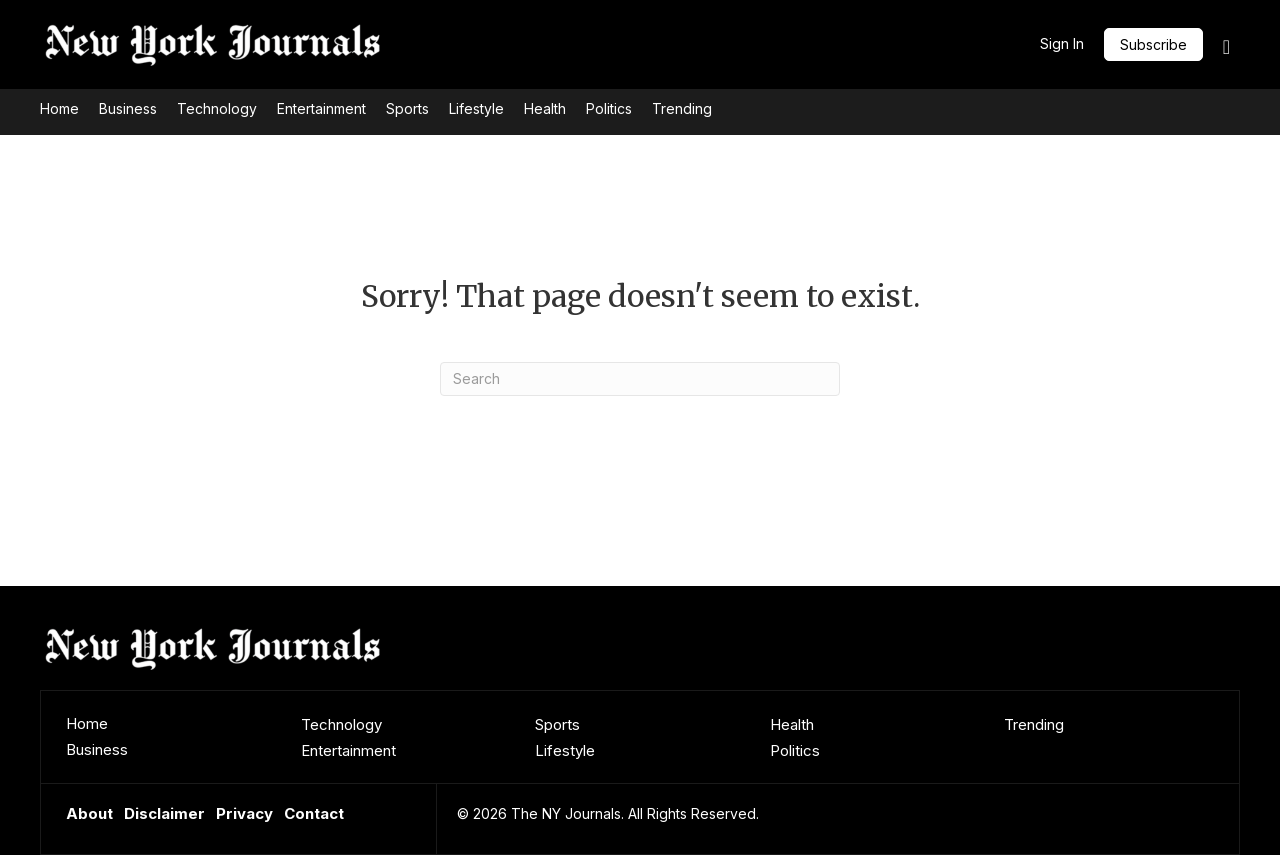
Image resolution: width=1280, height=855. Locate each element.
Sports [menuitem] (557, 724)
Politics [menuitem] (795, 750)
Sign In (1062, 43)
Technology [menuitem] (341, 724)
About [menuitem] (89, 813)
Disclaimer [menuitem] (164, 813)
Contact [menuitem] (314, 813)
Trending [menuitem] (1034, 724)
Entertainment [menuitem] (348, 750)
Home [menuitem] (87, 723)
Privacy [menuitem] (244, 813)
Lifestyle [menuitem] (565, 750)
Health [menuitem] (792, 724)
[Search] (640, 379)
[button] (1153, 44)
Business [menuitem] (97, 749)
